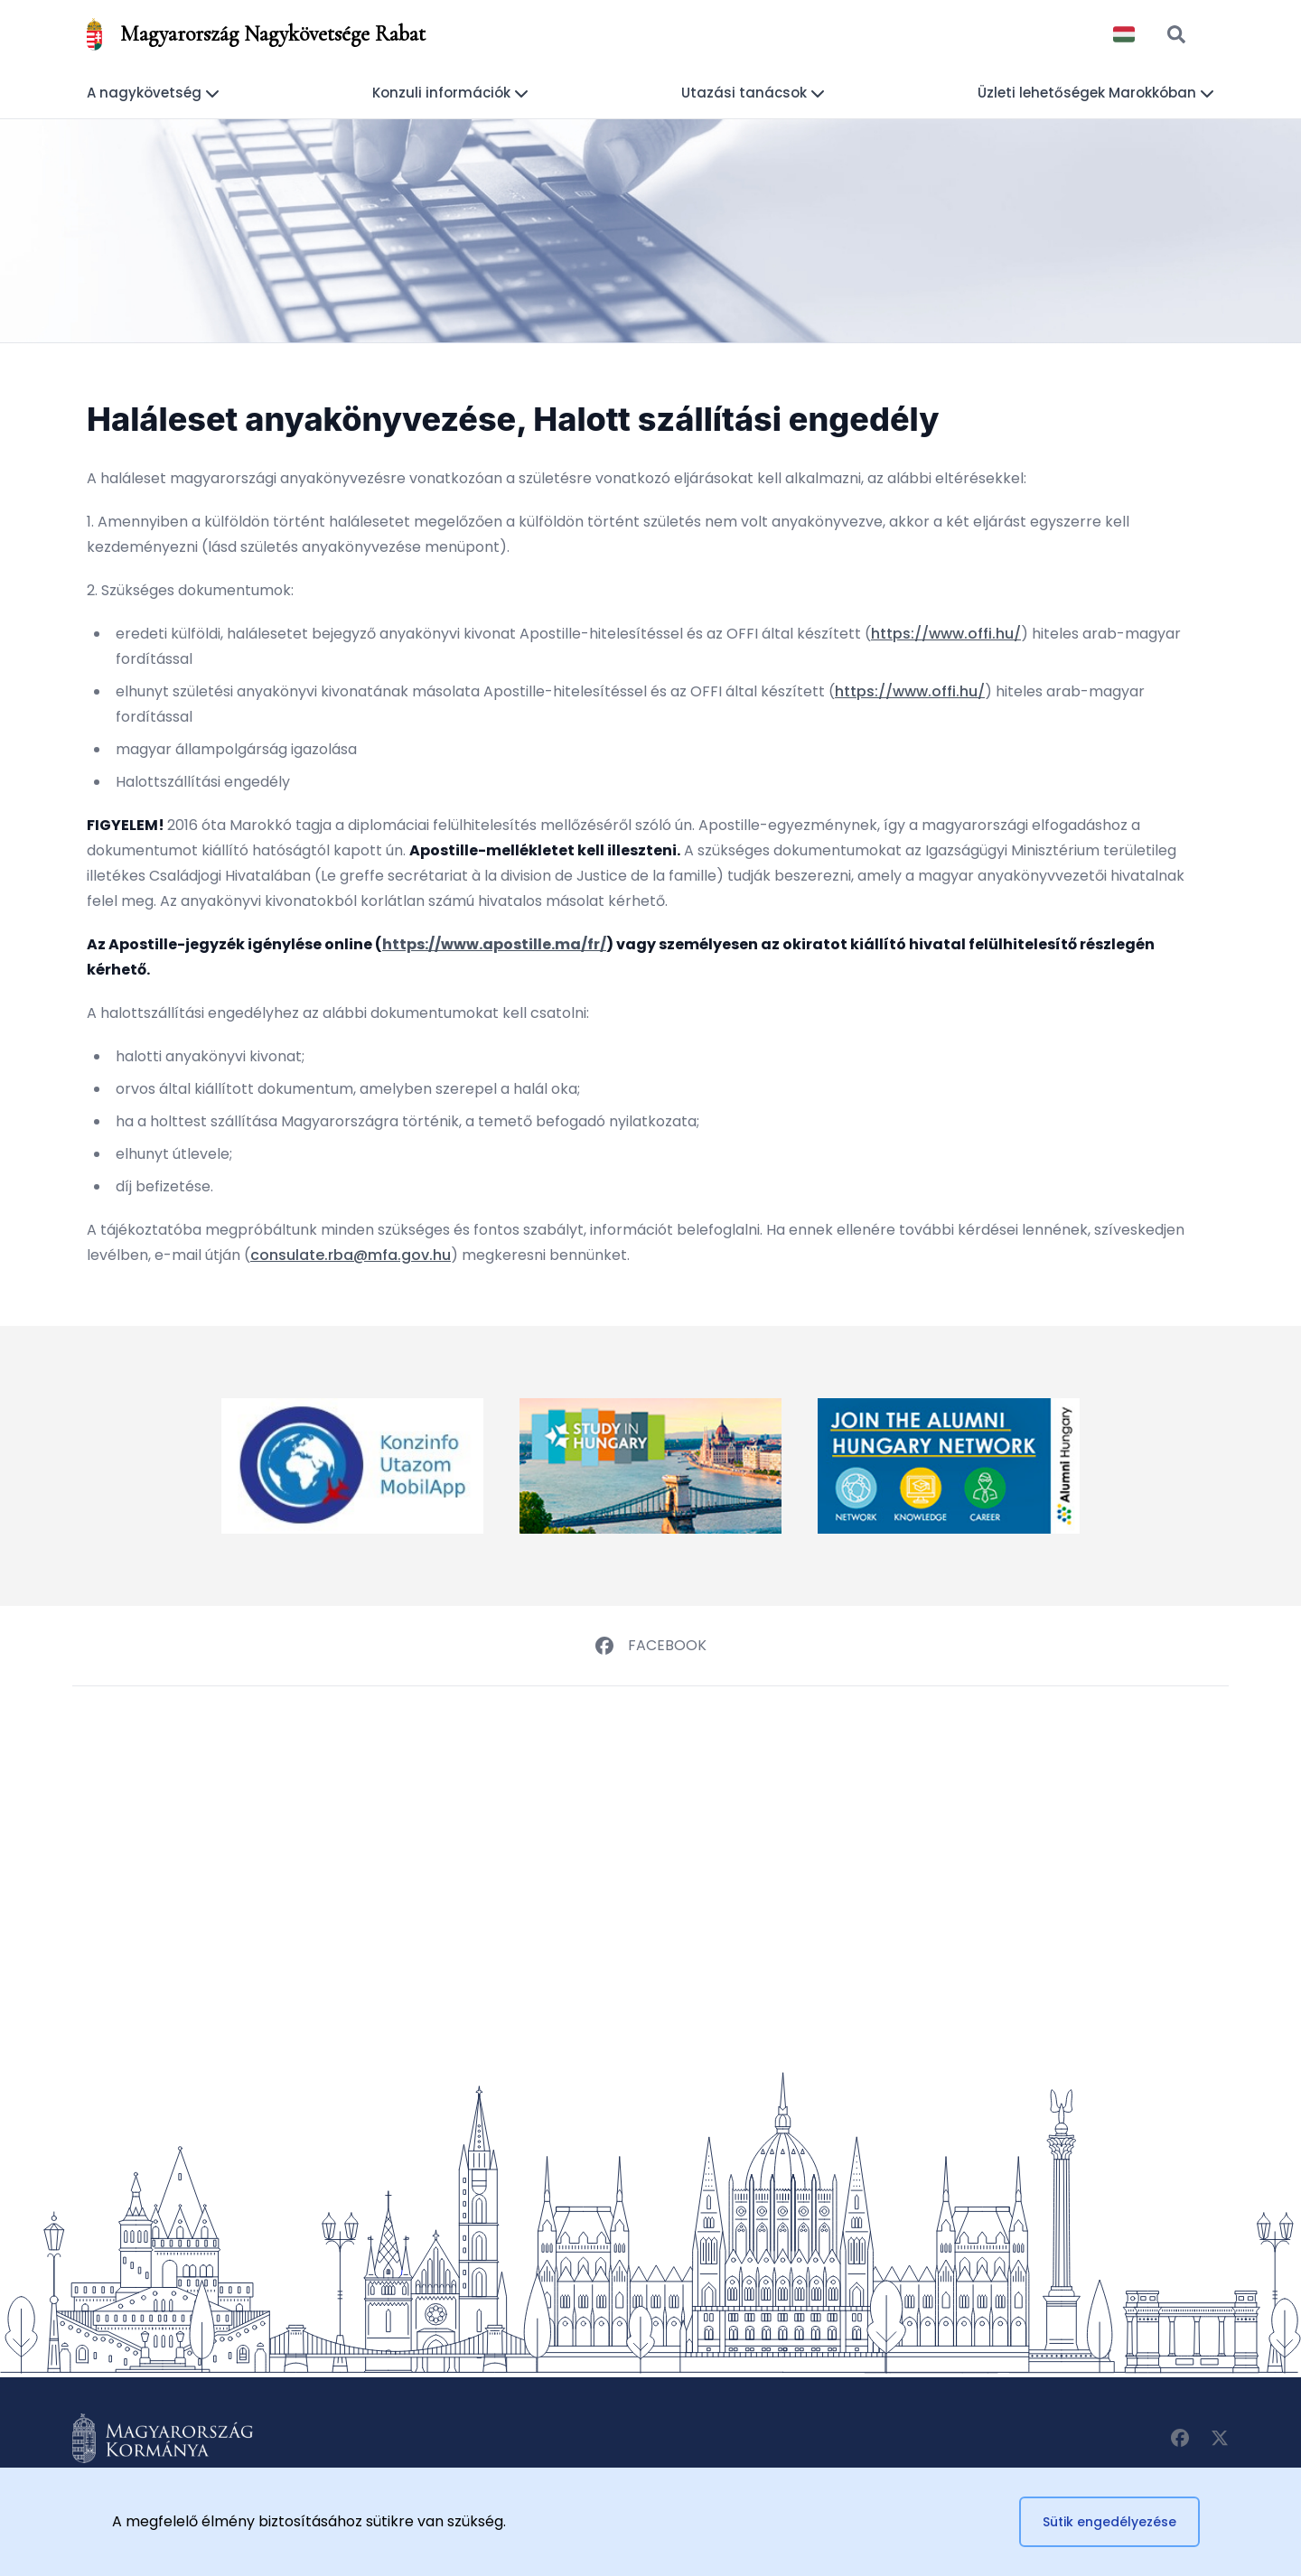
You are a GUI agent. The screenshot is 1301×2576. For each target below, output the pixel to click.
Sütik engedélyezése (1109, 2522)
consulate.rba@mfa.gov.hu (350, 1255)
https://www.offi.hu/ (946, 633)
